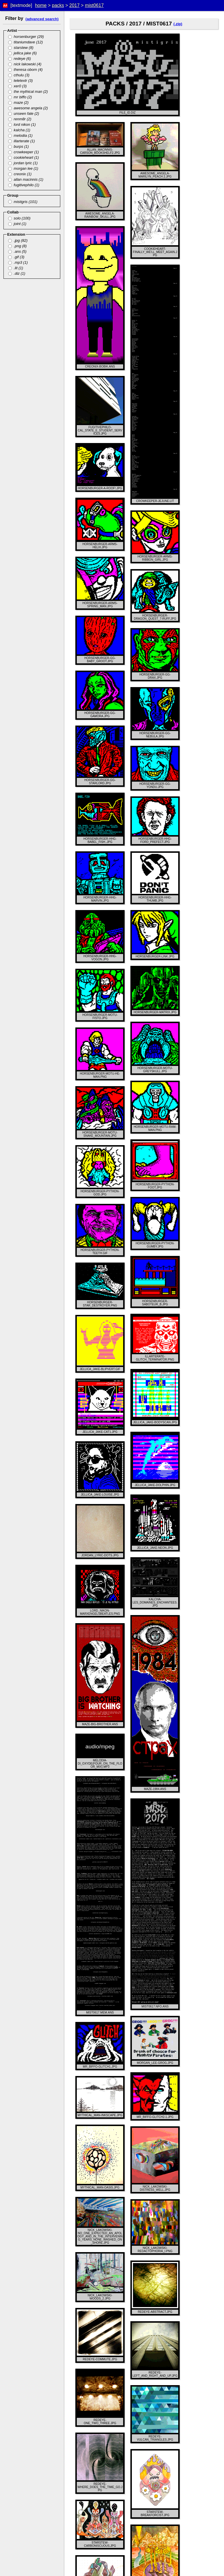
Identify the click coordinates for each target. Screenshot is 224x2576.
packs (58, 5)
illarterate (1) (21, 141)
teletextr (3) (20, 80)
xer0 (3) (17, 86)
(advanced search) (42, 19)
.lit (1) (15, 268)
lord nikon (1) (22, 124)
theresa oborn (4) (25, 69)
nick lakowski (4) (24, 64)
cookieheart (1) (23, 157)
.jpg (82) (18, 240)
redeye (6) (19, 58)
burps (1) (18, 146)
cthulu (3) (19, 75)
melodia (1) (20, 135)
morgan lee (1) (23, 168)
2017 (74, 5)
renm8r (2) (19, 119)
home (41, 5)
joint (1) (17, 224)
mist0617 (94, 5)
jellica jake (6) (22, 53)
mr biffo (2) (20, 97)
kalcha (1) (19, 130)
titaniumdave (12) (25, 42)
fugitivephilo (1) (23, 185)
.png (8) (17, 246)
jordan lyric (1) (23, 163)
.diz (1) (16, 273)
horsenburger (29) (26, 36)
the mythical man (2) (28, 91)
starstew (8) (21, 47)
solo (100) (19, 218)
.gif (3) (16, 257)
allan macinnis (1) (25, 179)
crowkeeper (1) (23, 152)
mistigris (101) (22, 202)
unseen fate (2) (23, 113)
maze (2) (18, 102)
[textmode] (21, 5)
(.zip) (177, 24)
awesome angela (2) (28, 108)
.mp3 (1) (18, 262)
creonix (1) (20, 174)
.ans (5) (17, 251)
